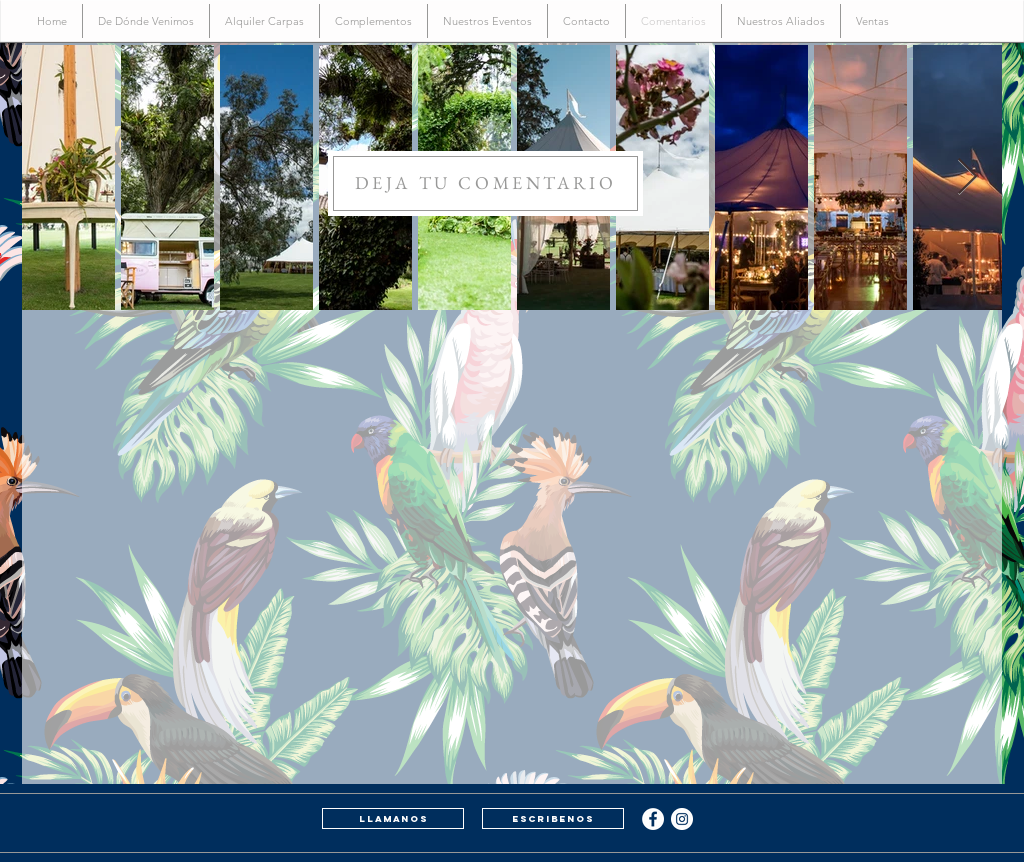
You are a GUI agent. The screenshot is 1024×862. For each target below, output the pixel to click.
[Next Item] (967, 177)
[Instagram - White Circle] (682, 819)
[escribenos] (553, 818)
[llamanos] (393, 818)
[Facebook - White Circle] (653, 819)
